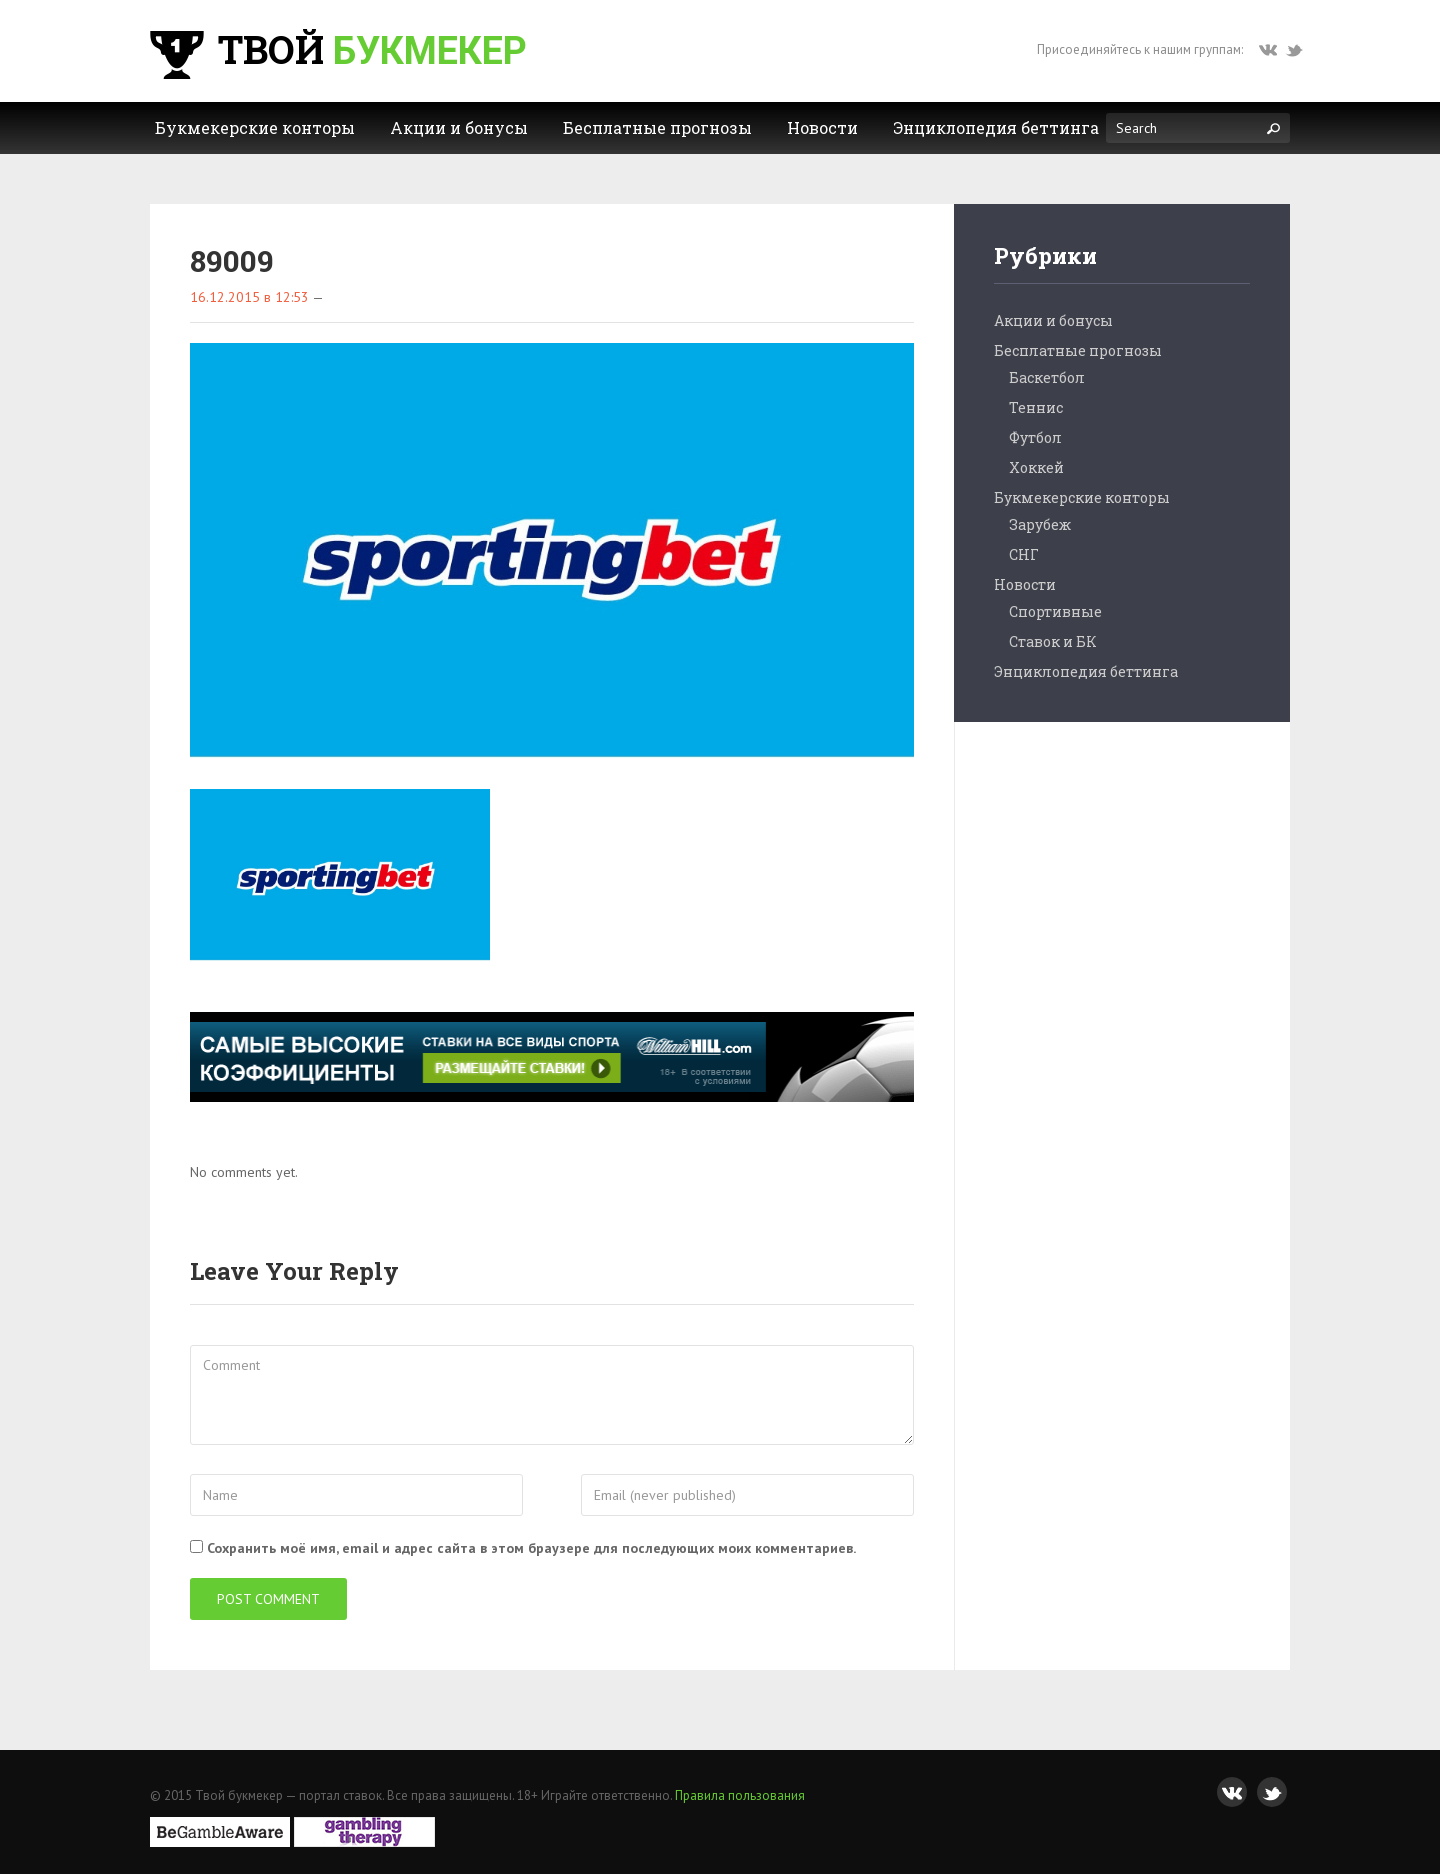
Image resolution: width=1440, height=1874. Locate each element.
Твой (336, 49)
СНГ (1024, 554)
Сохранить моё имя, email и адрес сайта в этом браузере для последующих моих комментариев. (531, 1548)
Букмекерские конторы (1082, 497)
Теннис (1036, 407)
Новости (1025, 584)
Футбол (1035, 437)
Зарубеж (1040, 524)
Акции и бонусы (1053, 320)
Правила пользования (740, 1795)
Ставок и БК (1053, 641)
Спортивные (1055, 611)
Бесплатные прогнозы (1078, 350)
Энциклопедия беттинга (1086, 671)
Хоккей (1036, 467)
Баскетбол (1047, 377)
